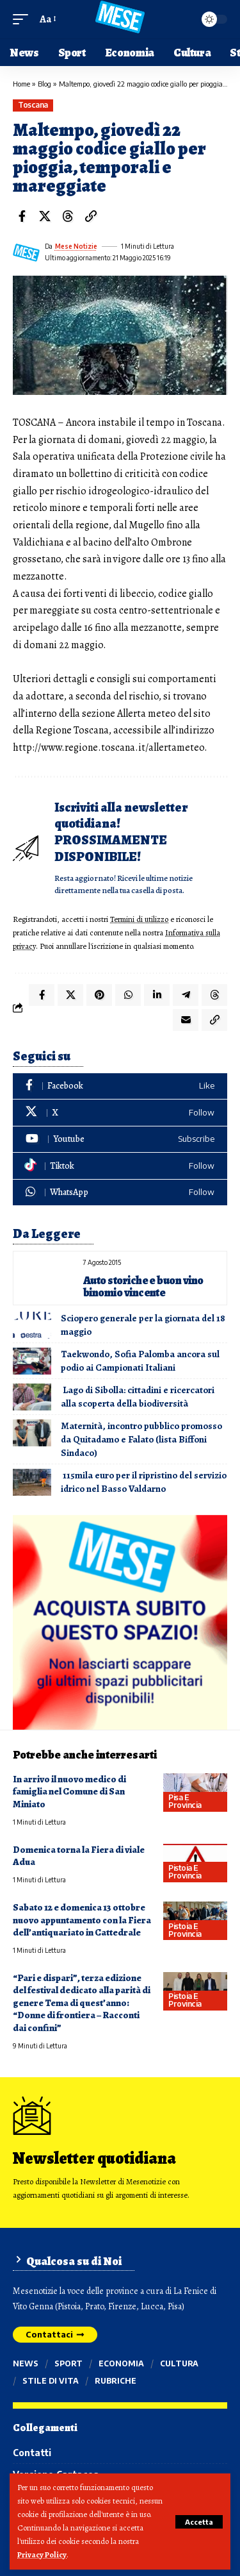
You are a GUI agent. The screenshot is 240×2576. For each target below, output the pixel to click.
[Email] (185, 1020)
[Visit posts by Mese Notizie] (26, 252)
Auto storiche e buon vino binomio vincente (143, 1286)
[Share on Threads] (68, 216)
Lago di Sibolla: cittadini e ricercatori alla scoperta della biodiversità (137, 1397)
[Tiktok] (120, 1166)
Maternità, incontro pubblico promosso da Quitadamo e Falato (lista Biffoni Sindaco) (141, 1439)
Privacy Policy (42, 2554)
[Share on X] (45, 216)
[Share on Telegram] (185, 995)
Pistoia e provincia (185, 1871)
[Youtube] (120, 1139)
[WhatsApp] (120, 1193)
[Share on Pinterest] (99, 995)
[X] (120, 1113)
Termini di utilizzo (139, 919)
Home (21, 83)
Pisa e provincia (185, 1801)
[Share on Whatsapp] (128, 995)
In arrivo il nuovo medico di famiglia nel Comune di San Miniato (69, 1792)
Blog (44, 83)
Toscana (33, 105)
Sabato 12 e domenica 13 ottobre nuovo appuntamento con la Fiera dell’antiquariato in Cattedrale (82, 1920)
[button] (199, 2522)
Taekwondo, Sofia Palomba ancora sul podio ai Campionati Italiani (140, 1361)
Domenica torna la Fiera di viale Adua (79, 1855)
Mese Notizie (76, 246)
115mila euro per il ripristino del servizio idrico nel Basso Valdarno (144, 1482)
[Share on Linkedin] (157, 995)
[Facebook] (120, 1086)
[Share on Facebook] (22, 216)
